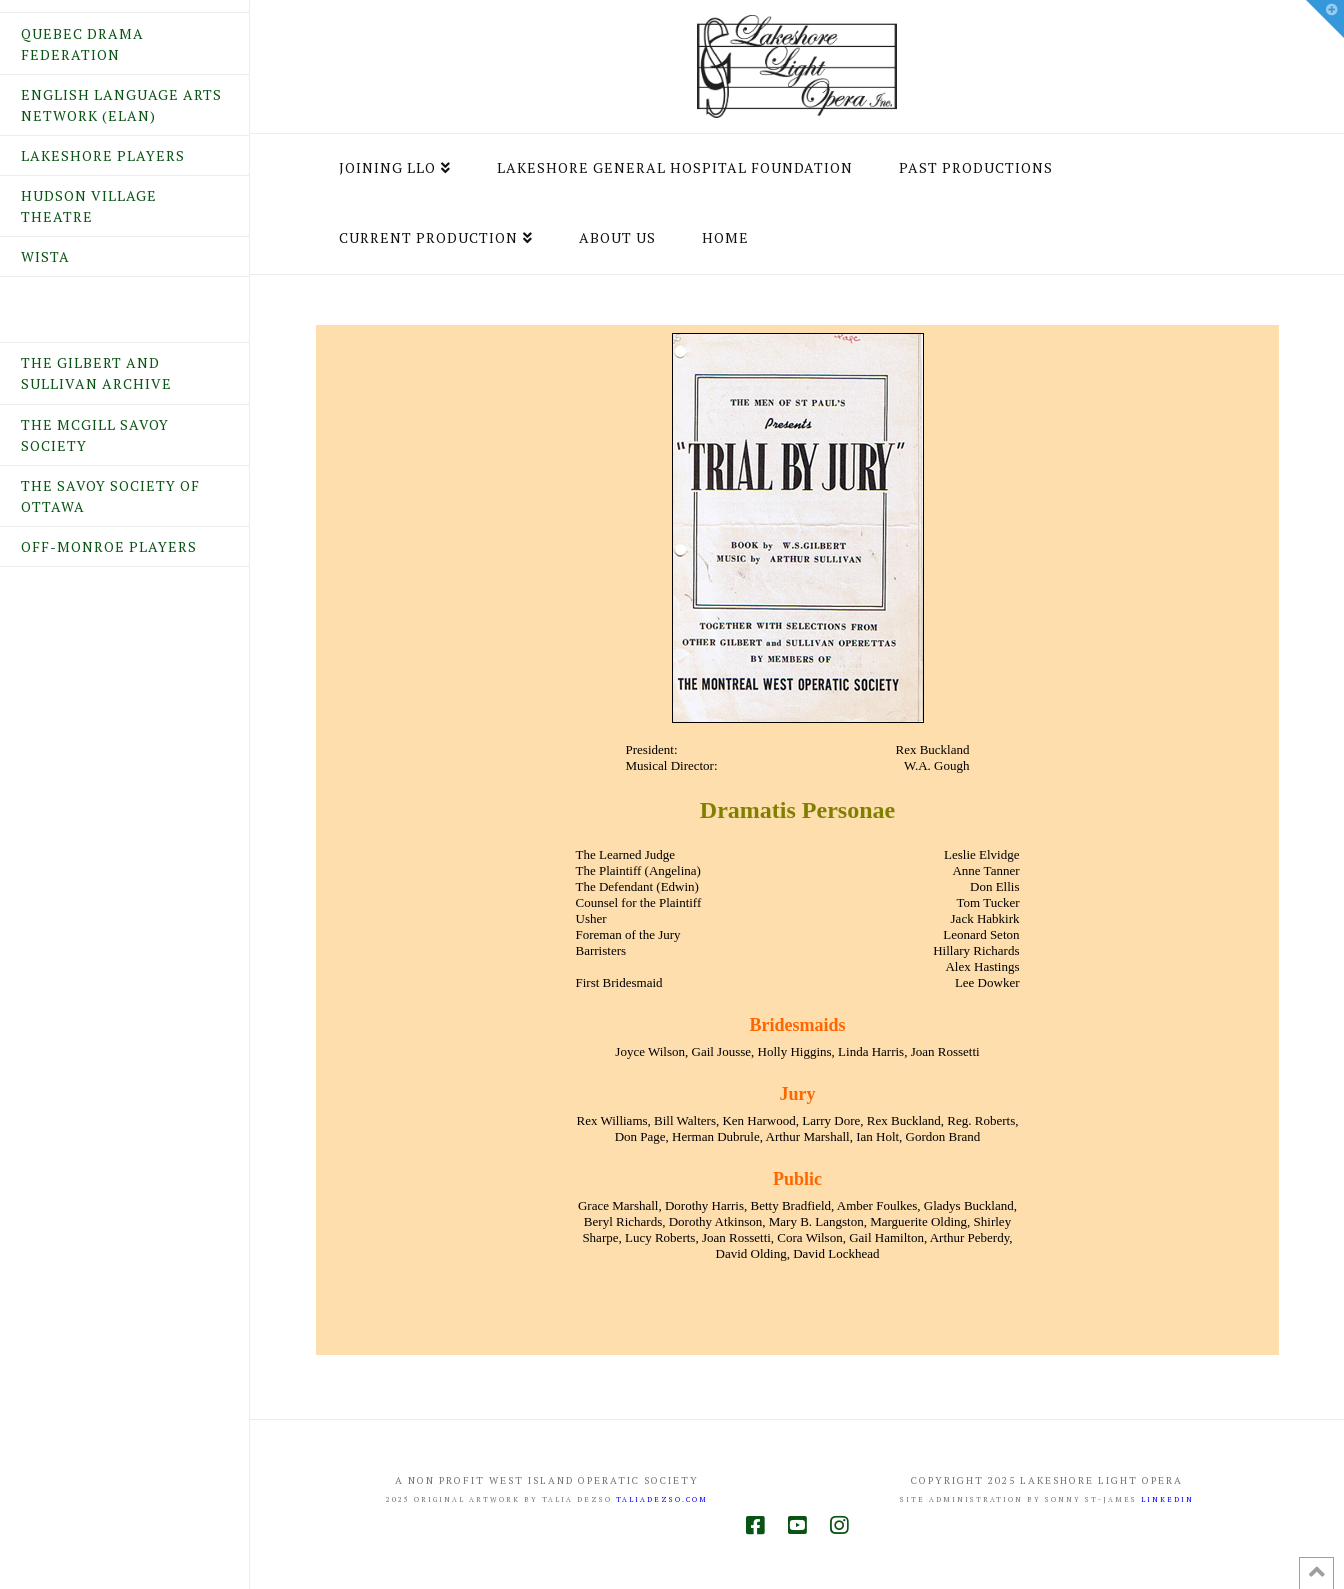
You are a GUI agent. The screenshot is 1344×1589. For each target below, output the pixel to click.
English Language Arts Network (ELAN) (121, 105)
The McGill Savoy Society (95, 435)
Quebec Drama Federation (82, 44)
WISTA (45, 256)
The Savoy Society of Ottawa (110, 496)
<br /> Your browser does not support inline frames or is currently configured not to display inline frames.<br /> (797, 840)
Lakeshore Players (103, 155)
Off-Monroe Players (109, 546)
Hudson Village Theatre (89, 206)
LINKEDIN (1167, 1499)
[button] (1325, 19)
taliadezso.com (662, 1499)
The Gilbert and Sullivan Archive (96, 373)
